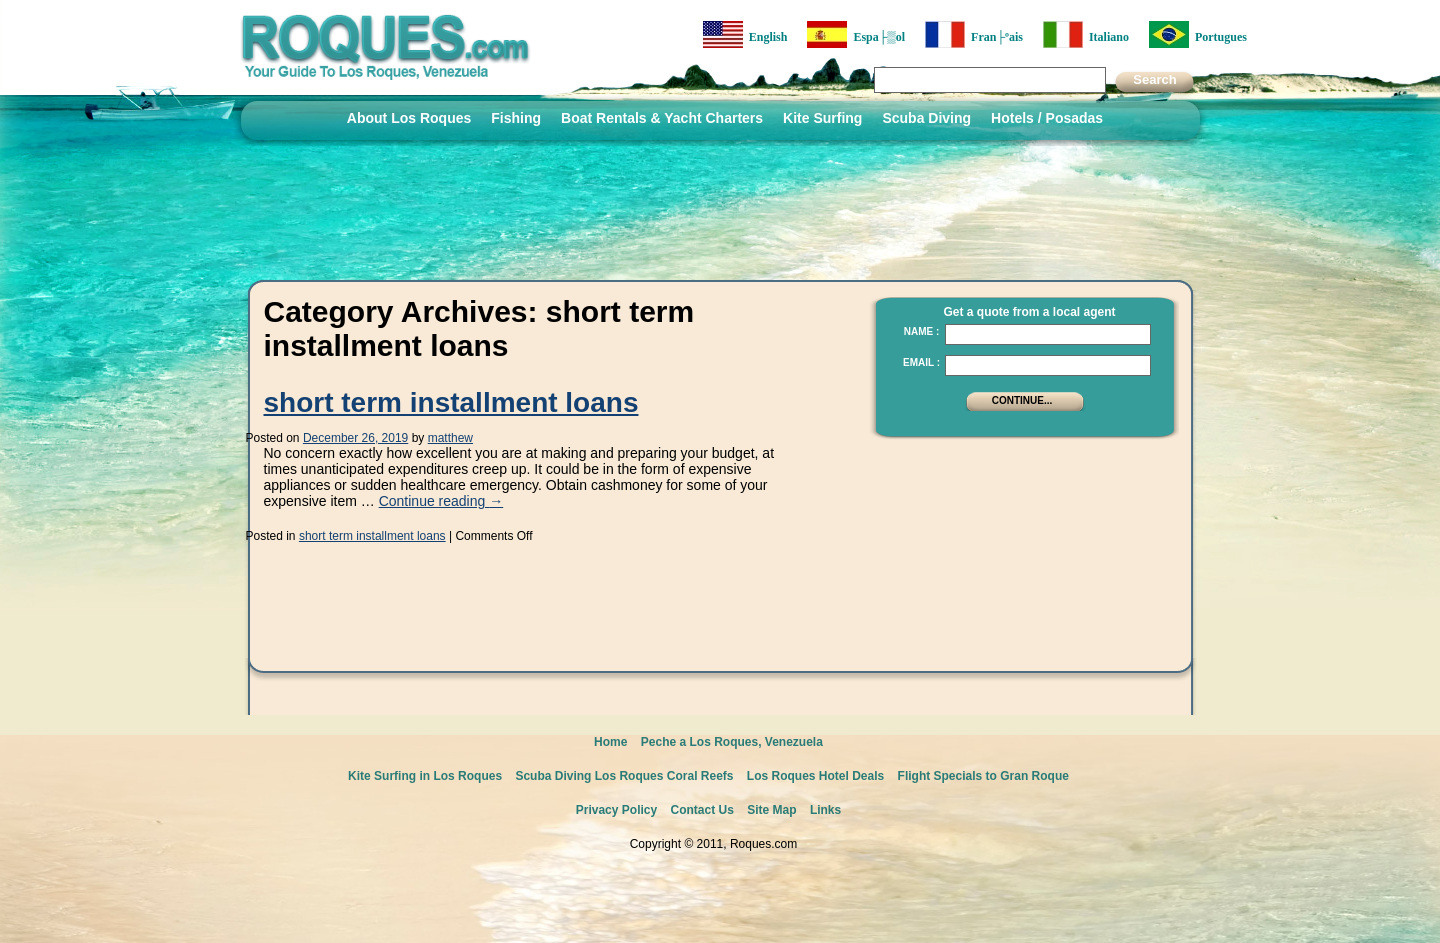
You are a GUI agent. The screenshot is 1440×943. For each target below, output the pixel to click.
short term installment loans (451, 402)
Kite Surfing (822, 118)
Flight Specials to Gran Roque (983, 776)
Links (825, 810)
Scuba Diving (926, 118)
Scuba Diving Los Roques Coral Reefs (624, 776)
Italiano (1086, 34)
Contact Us (702, 810)
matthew (450, 438)
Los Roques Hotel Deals (815, 776)
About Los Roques (409, 118)
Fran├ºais (974, 34)
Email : (921, 362)
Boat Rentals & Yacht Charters (662, 118)
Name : (922, 331)
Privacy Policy (616, 810)
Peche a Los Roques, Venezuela (732, 742)
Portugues (1198, 34)
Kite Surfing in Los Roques (425, 776)
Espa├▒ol (856, 34)
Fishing (516, 118)
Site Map (771, 810)
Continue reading (441, 501)
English (745, 34)
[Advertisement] (1019, 575)
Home (610, 742)
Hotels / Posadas (1047, 118)
